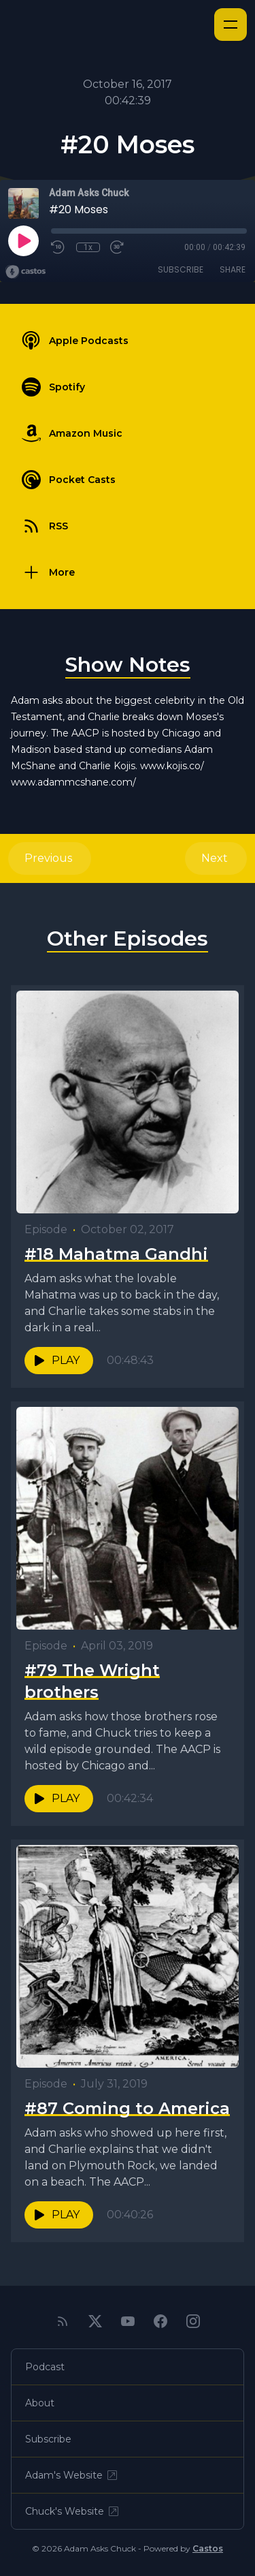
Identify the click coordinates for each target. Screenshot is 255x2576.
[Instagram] (193, 2321)
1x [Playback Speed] (88, 247)
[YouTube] (127, 2321)
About (39, 2403)
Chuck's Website (72, 2511)
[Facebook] (160, 2321)
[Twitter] (95, 2321)
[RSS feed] (62, 2321)
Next (216, 858)
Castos (207, 2548)
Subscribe (180, 269)
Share (232, 269)
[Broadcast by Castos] (25, 272)
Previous (49, 858)
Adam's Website (72, 2475)
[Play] (23, 240)
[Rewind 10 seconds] (58, 247)
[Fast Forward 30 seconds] (117, 247)
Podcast (45, 2367)
